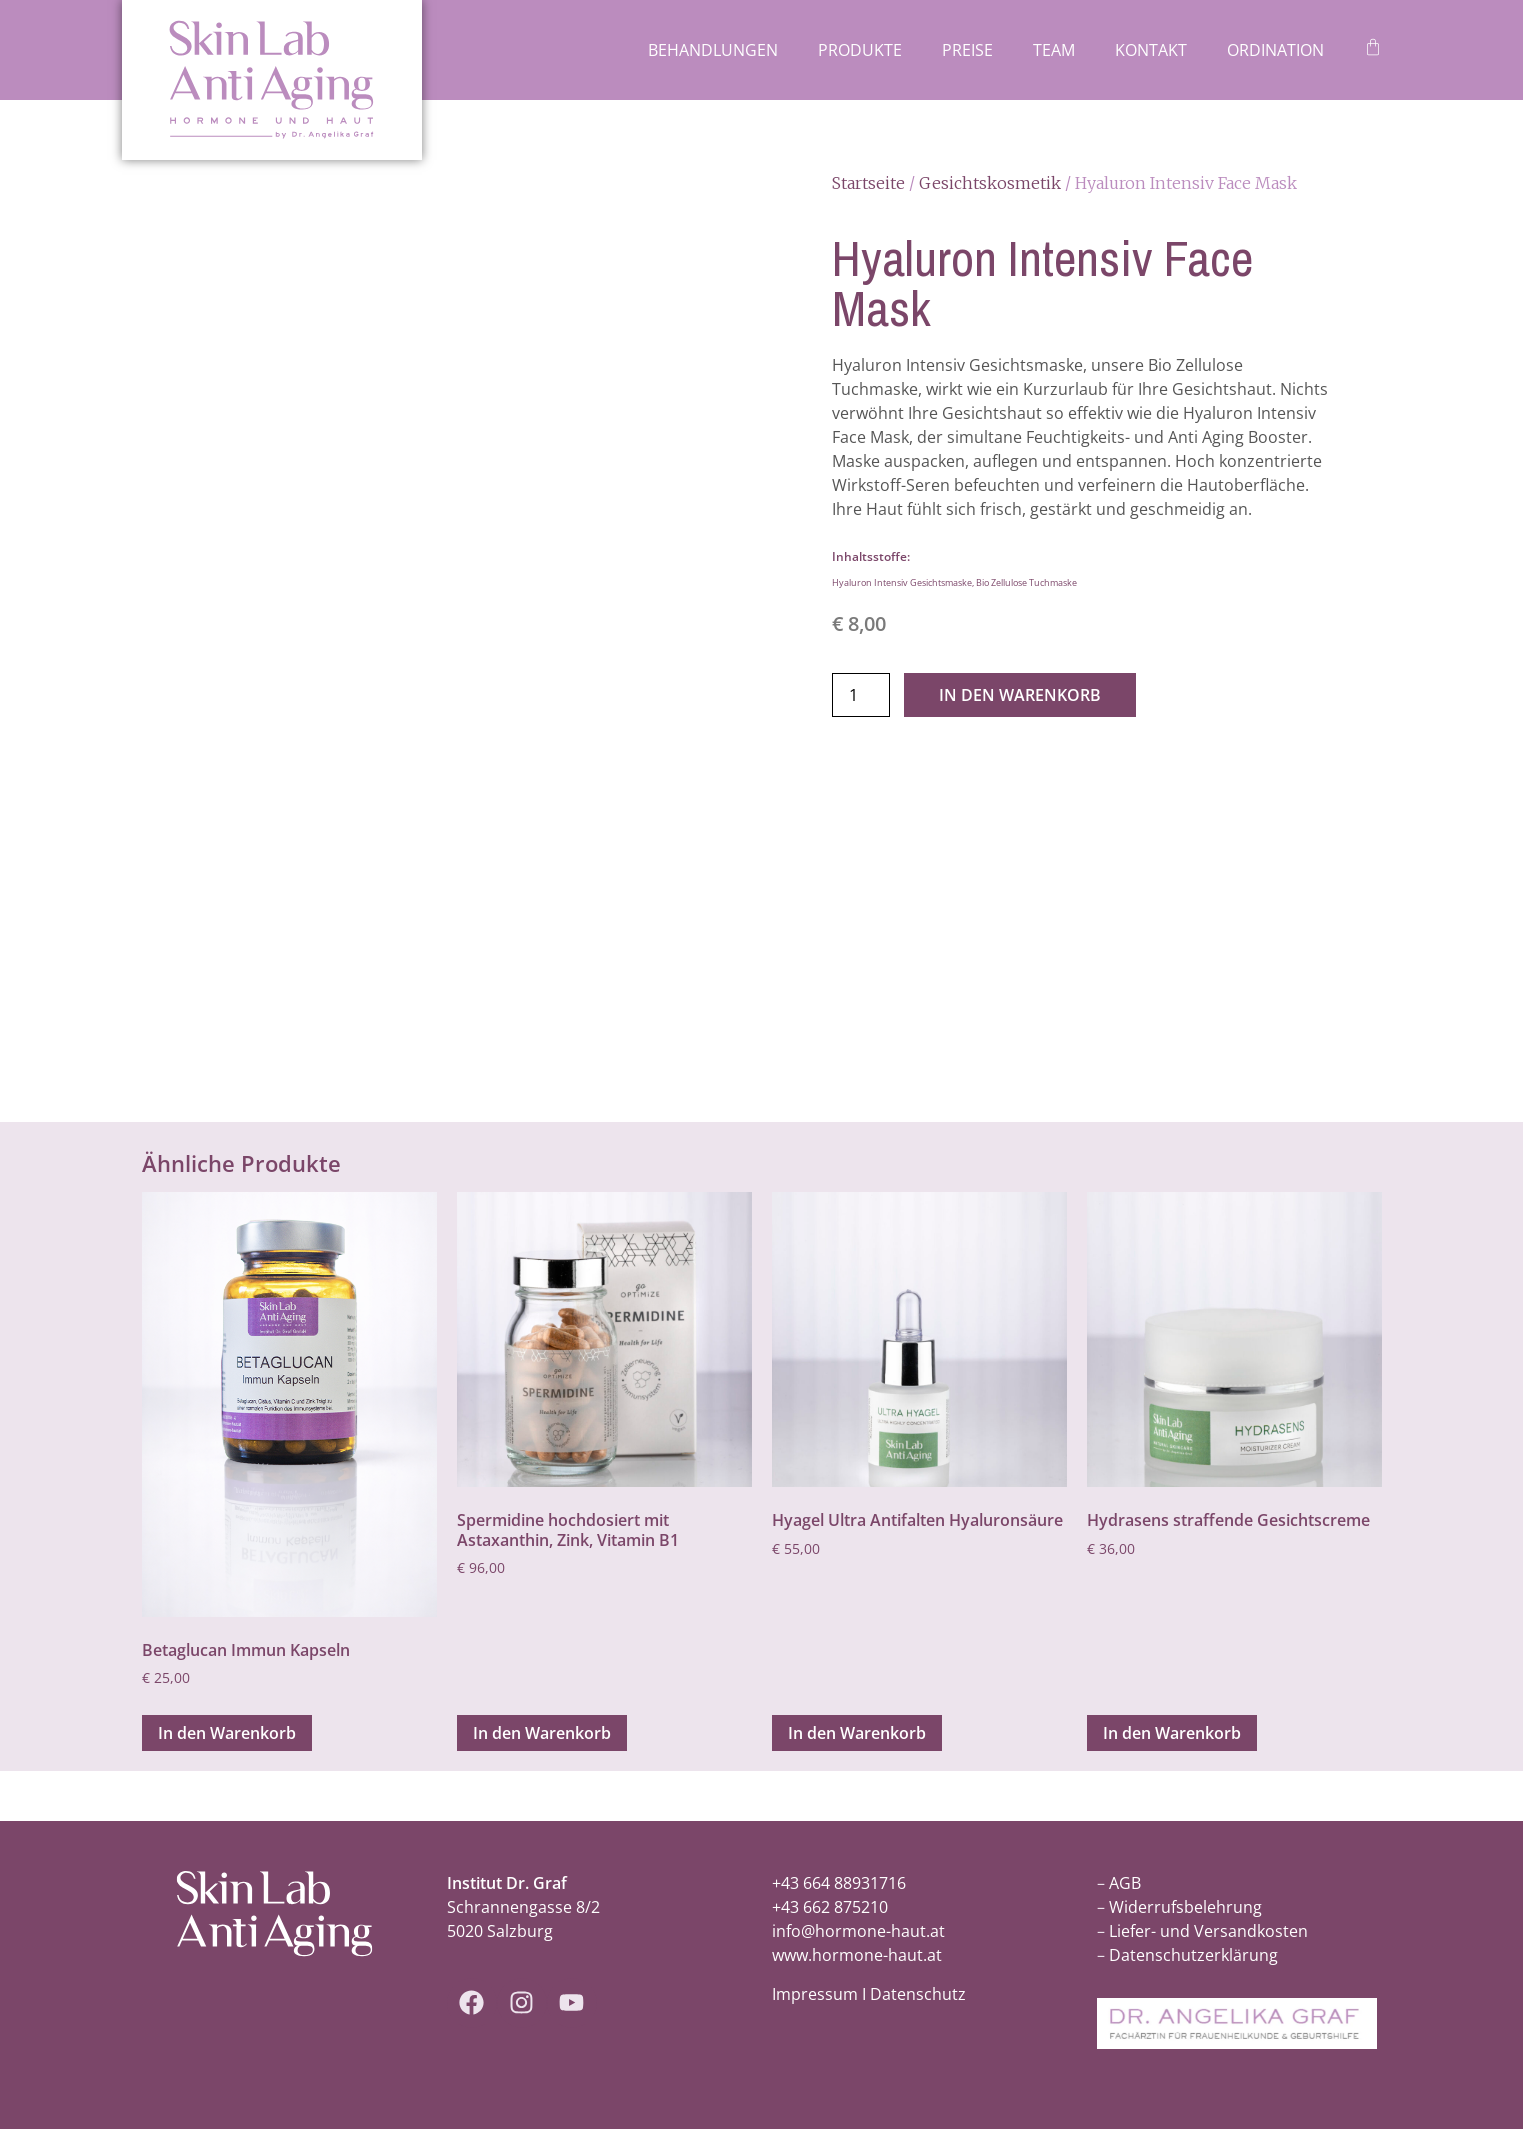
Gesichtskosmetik (990, 183)
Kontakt (1151, 50)
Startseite (868, 183)
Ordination (1275, 50)
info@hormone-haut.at (858, 1931)
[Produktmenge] (861, 695)
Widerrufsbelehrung (1185, 1907)
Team (1054, 50)
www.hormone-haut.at (857, 1955)
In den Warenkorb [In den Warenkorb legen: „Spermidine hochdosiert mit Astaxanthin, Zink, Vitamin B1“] (542, 1733)
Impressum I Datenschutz (869, 1994)
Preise (967, 50)
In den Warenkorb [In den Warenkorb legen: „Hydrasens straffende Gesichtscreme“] (1172, 1733)
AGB (1125, 1883)
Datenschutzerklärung (1193, 1955)
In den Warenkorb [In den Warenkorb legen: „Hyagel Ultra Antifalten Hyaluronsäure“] (857, 1733)
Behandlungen (713, 50)
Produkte (860, 50)
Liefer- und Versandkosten (1208, 1931)
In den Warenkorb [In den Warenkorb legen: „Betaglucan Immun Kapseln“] (227, 1733)
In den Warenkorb (1020, 695)
